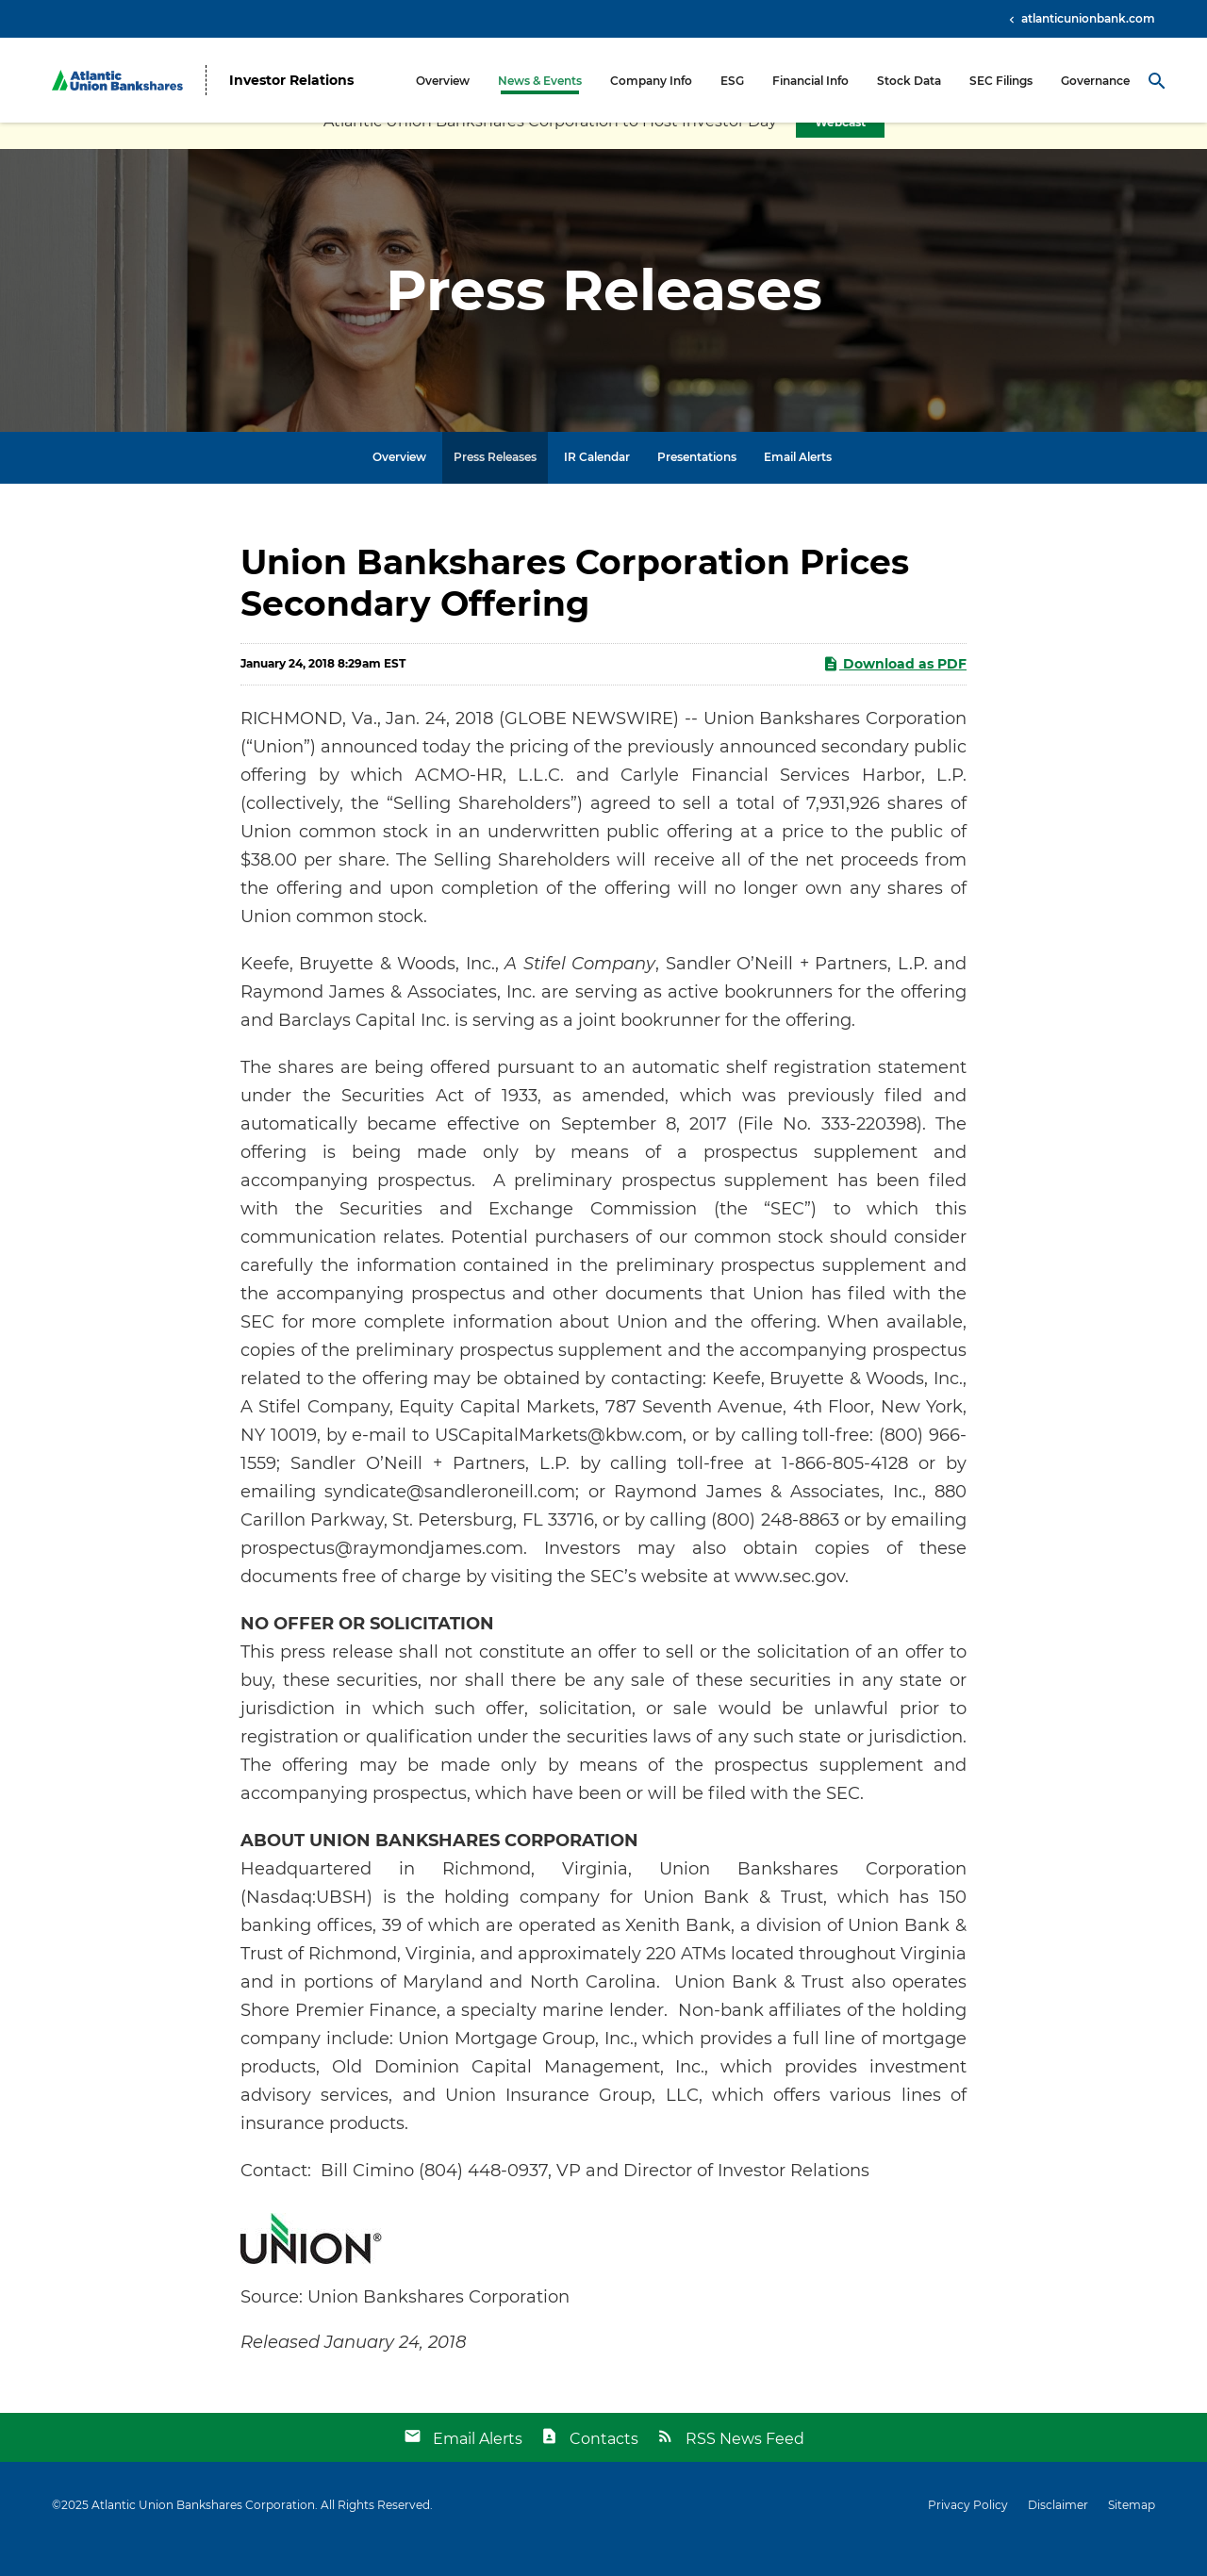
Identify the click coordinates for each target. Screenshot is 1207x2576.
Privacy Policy (968, 2532)
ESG (732, 81)
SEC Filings (1001, 81)
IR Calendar (597, 484)
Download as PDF (894, 690)
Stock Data (909, 81)
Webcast (840, 149)
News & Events (540, 81)
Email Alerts (798, 484)
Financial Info (810, 81)
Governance (1095, 81)
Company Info (651, 81)
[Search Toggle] (1157, 80)
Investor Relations (291, 81)
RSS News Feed (745, 2466)
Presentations (696, 484)
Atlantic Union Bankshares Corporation (203, 2532)
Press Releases (495, 484)
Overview (443, 81)
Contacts (604, 2466)
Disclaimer (1058, 2532)
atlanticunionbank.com (1086, 18)
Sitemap (1131, 2532)
